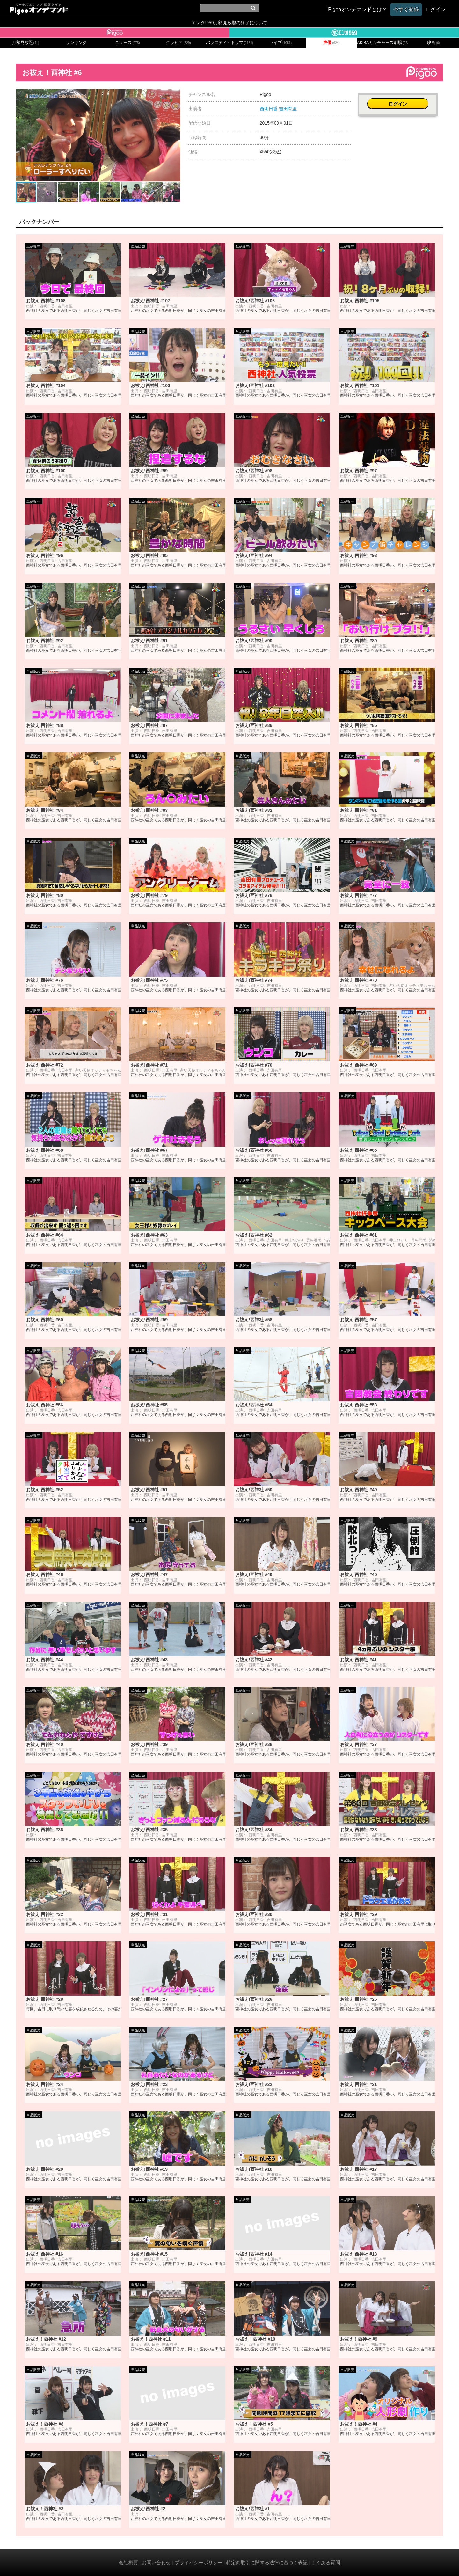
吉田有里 (288, 108)
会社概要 (128, 2562)
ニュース (127, 42)
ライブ (280, 42)
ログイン (400, 97)
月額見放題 (25, 42)
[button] (175, 95)
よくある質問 (325, 2562)
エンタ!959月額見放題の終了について (229, 22)
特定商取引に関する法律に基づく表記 (267, 2562)
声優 (331, 42)
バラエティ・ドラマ (229, 42)
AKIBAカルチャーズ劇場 (382, 42)
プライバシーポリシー (198, 2562)
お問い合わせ (156, 2562)
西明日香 (269, 108)
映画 (433, 42)
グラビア (178, 42)
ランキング (76, 42)
